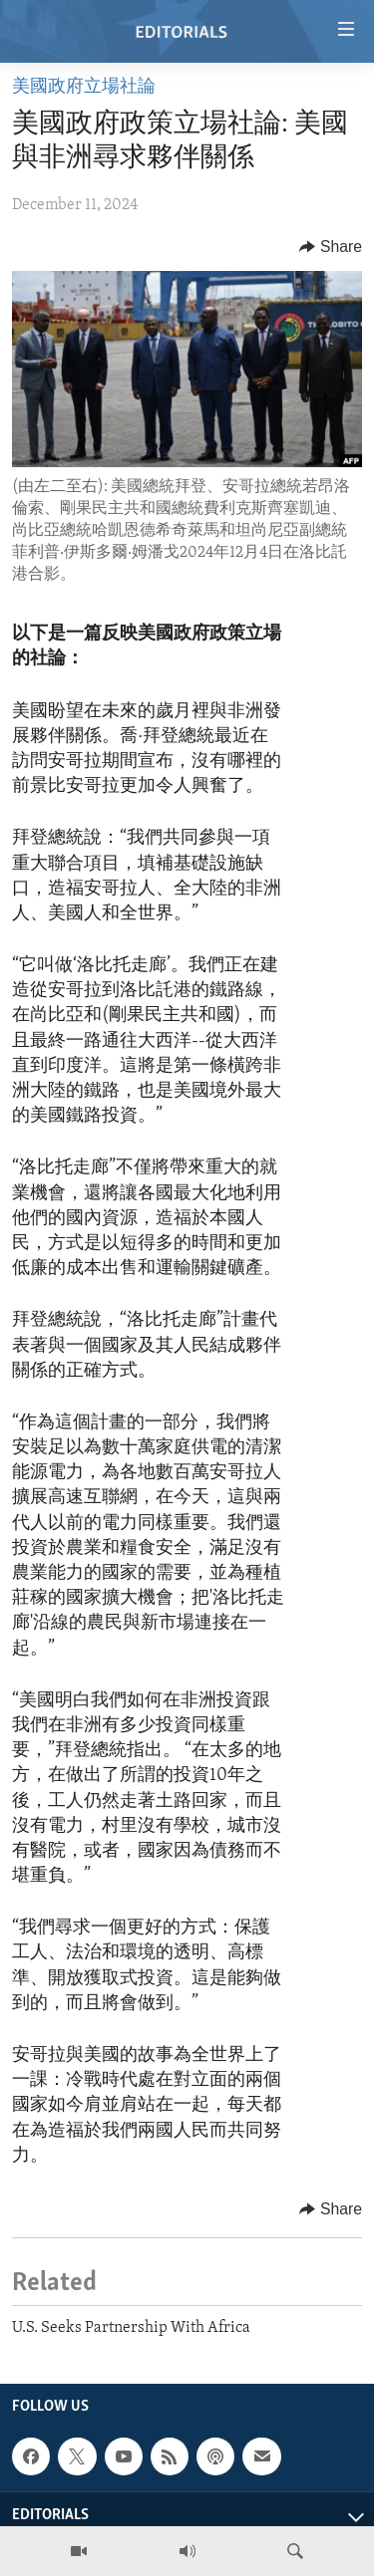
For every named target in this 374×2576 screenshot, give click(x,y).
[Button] (330, 247)
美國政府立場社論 (84, 87)
